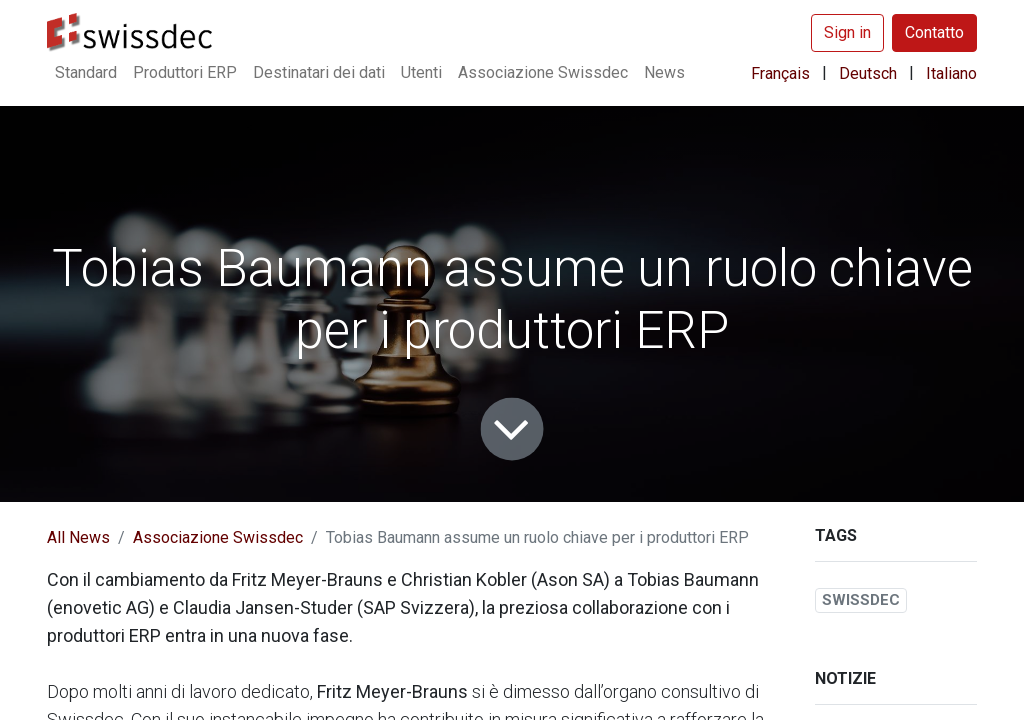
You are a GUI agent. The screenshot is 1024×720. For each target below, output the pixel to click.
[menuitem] (86, 73)
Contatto (934, 32)
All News (78, 537)
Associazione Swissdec (218, 537)
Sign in (847, 32)
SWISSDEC (861, 600)
